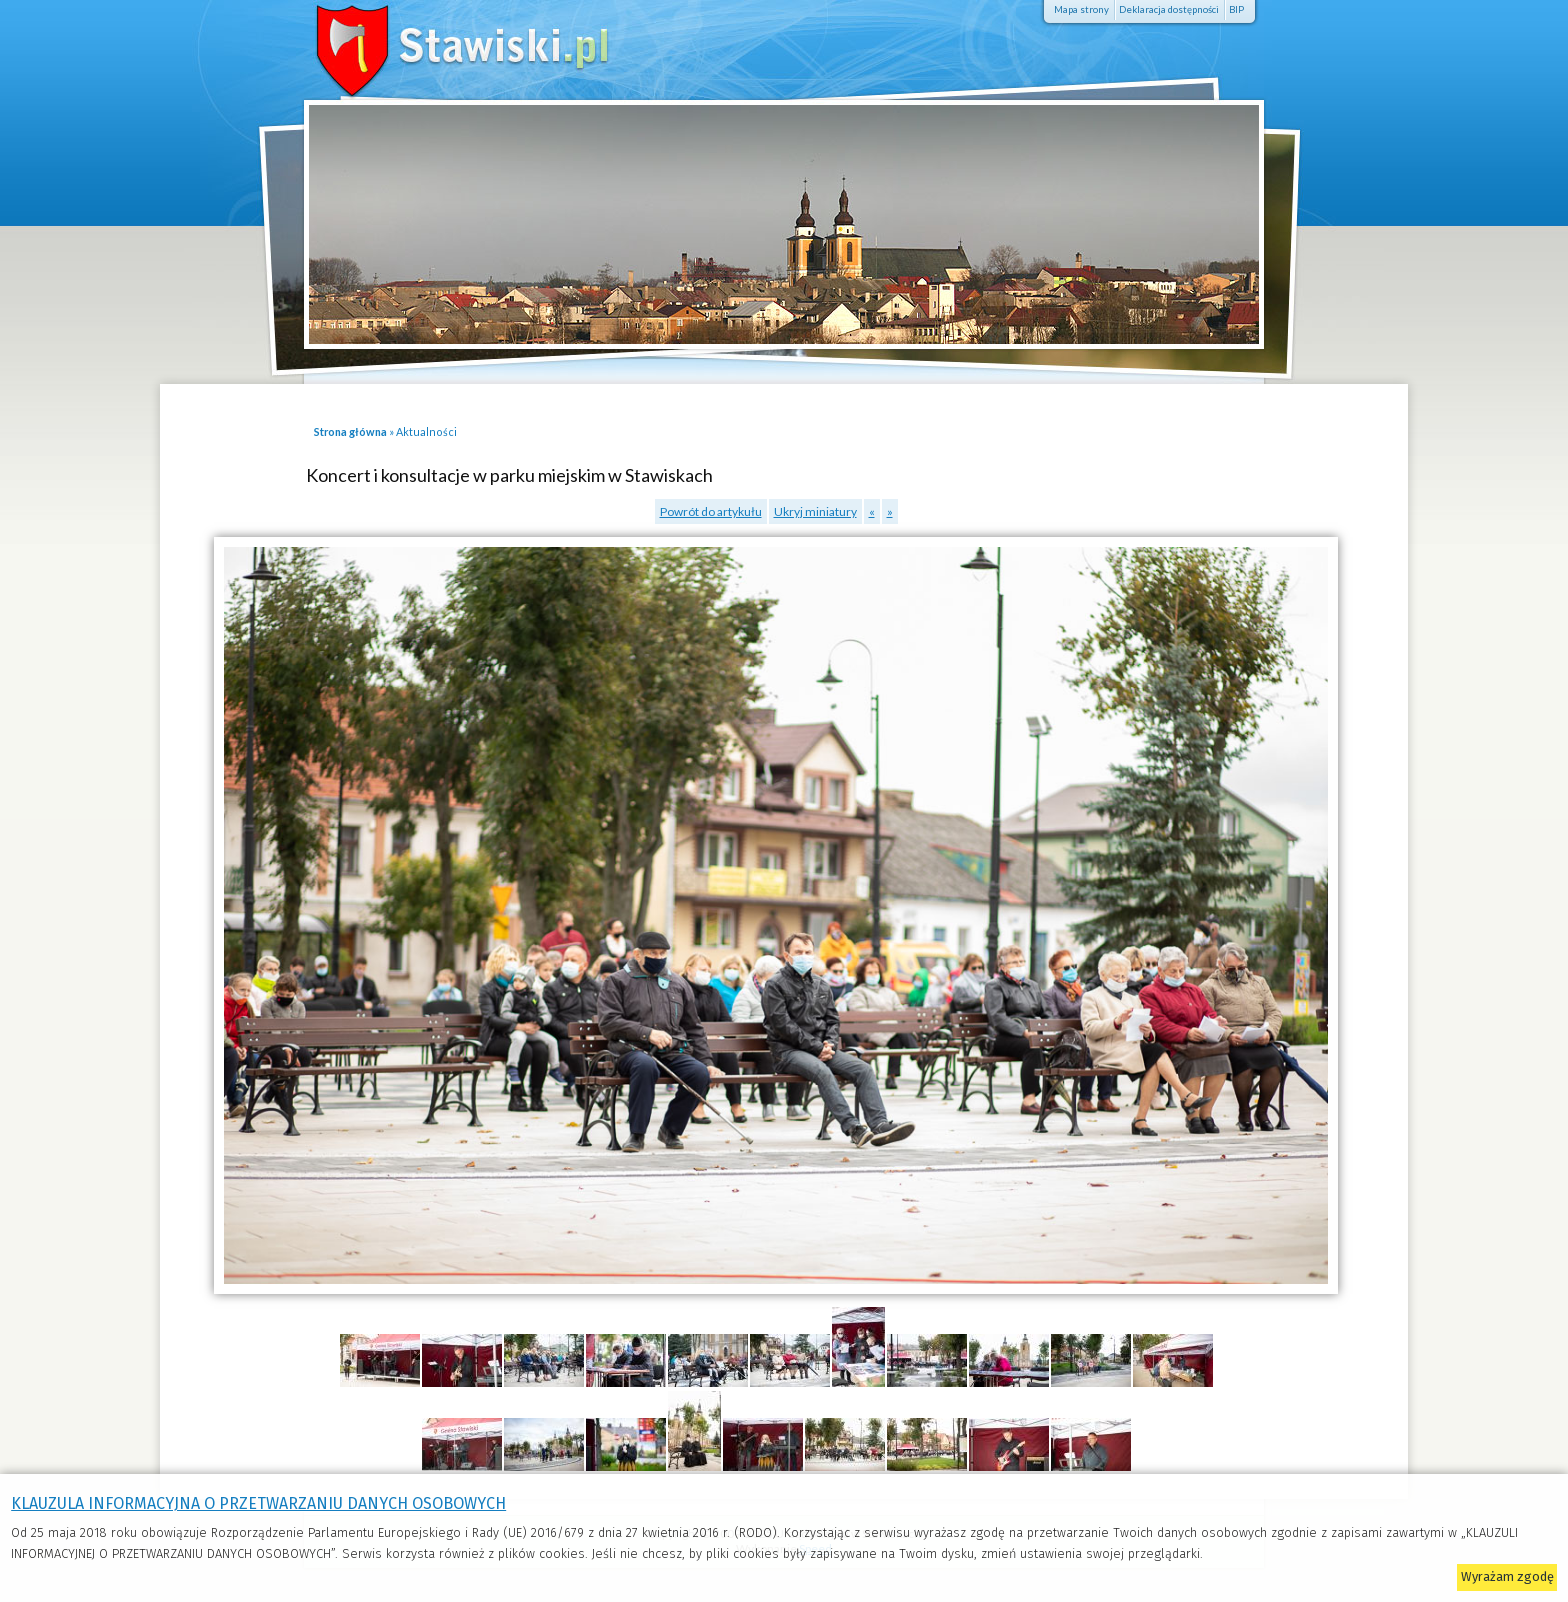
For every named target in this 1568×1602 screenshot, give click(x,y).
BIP (1236, 9)
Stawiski (434, 45)
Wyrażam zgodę (1507, 1576)
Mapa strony (1081, 9)
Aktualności (426, 431)
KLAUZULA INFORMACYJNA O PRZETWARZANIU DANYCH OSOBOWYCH (258, 1503)
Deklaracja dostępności (1169, 9)
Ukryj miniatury (815, 511)
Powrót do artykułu (711, 511)
